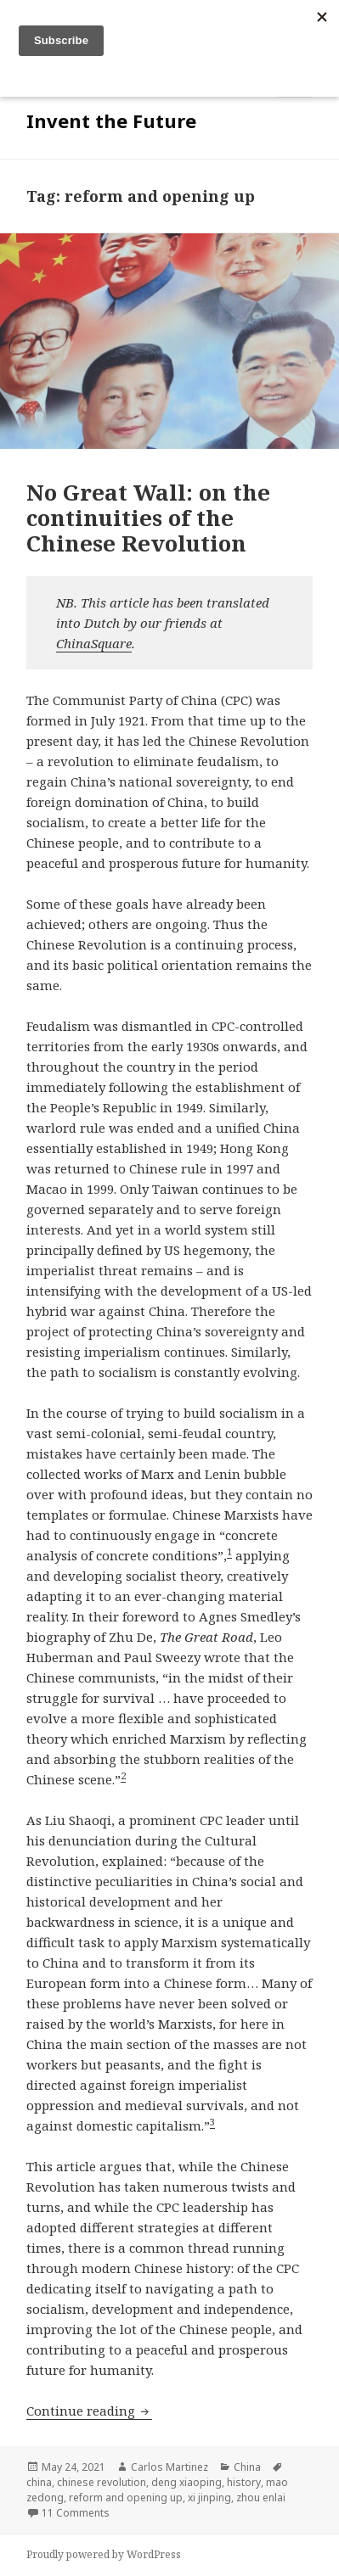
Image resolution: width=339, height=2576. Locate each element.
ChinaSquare (94, 643)
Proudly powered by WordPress (103, 2554)
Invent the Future (111, 120)
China (247, 2467)
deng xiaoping (186, 2482)
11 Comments (76, 2513)
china (39, 2482)
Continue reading (89, 2410)
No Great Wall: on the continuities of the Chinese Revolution (148, 517)
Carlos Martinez (169, 2467)
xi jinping (209, 2497)
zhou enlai (260, 2497)
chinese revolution (101, 2482)
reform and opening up (126, 2497)
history (244, 2482)
